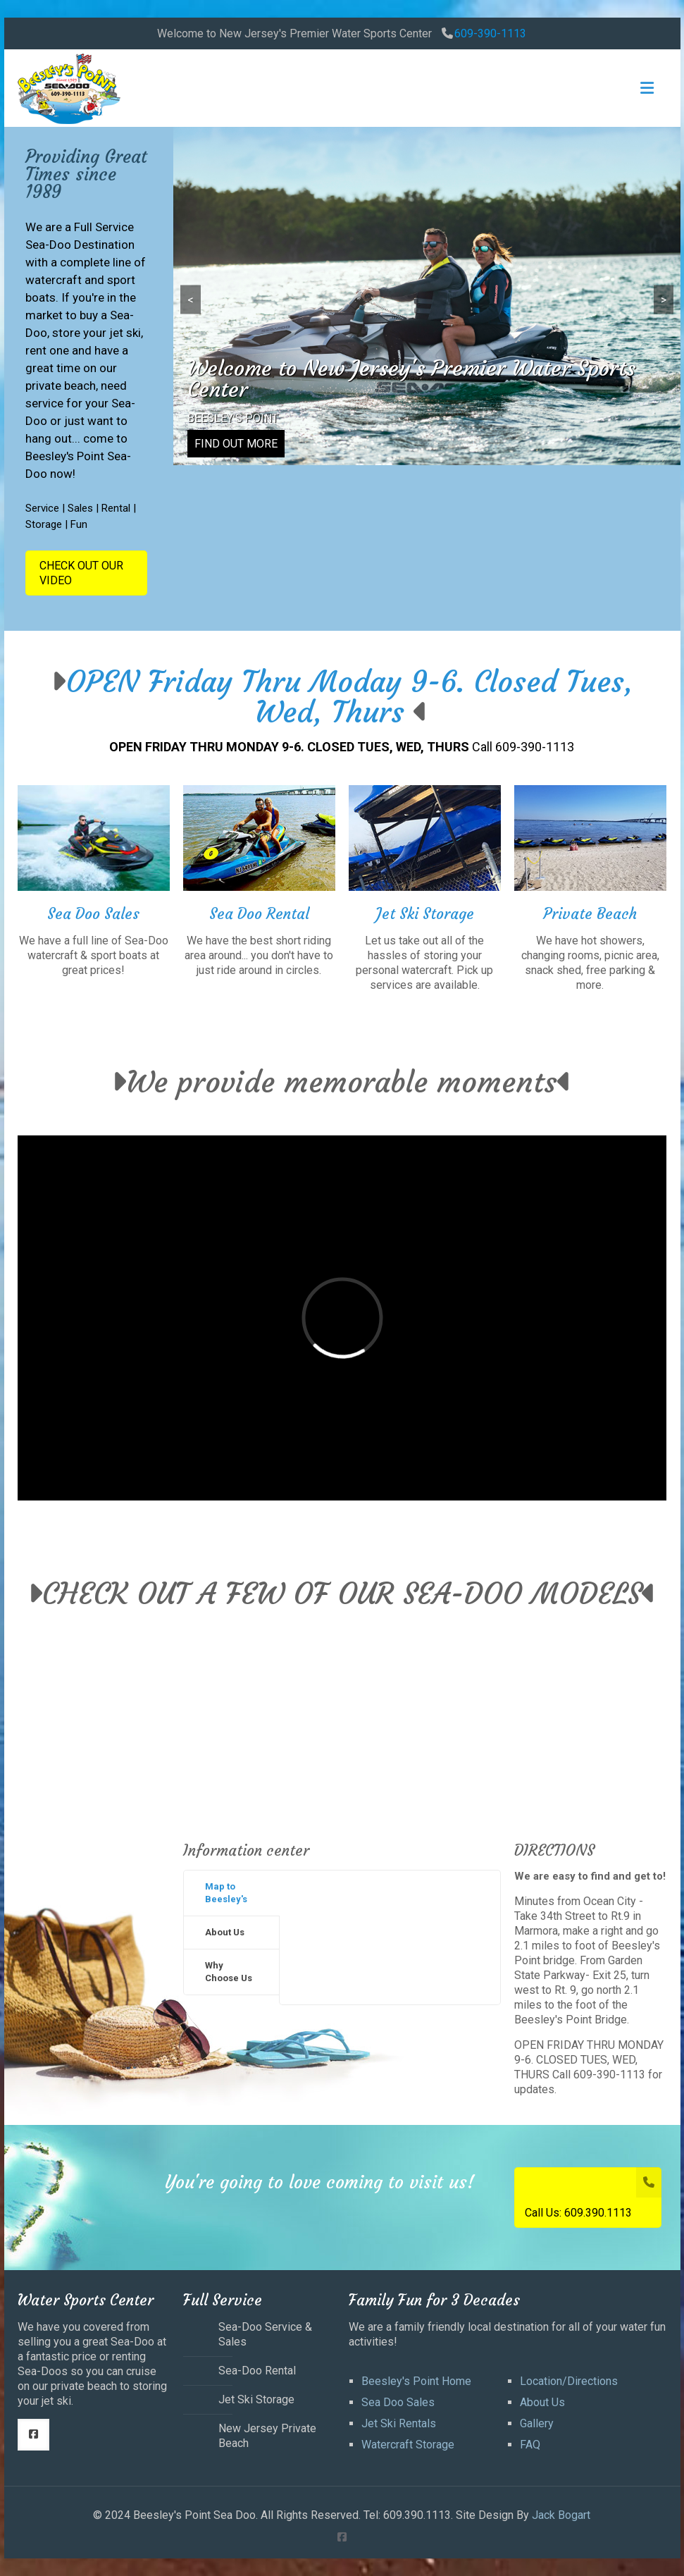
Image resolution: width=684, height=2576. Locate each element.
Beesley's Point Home (416, 2381)
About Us (542, 2402)
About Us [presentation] (224, 1932)
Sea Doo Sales (398, 2402)
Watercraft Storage (407, 2444)
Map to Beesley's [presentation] (226, 1892)
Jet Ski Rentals (398, 2423)
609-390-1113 (490, 33)
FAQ (530, 2444)
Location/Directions (569, 2381)
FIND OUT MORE (236, 443)
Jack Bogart (561, 2515)
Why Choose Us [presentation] (228, 1971)
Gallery (537, 2423)
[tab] (231, 1893)
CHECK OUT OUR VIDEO (81, 573)
